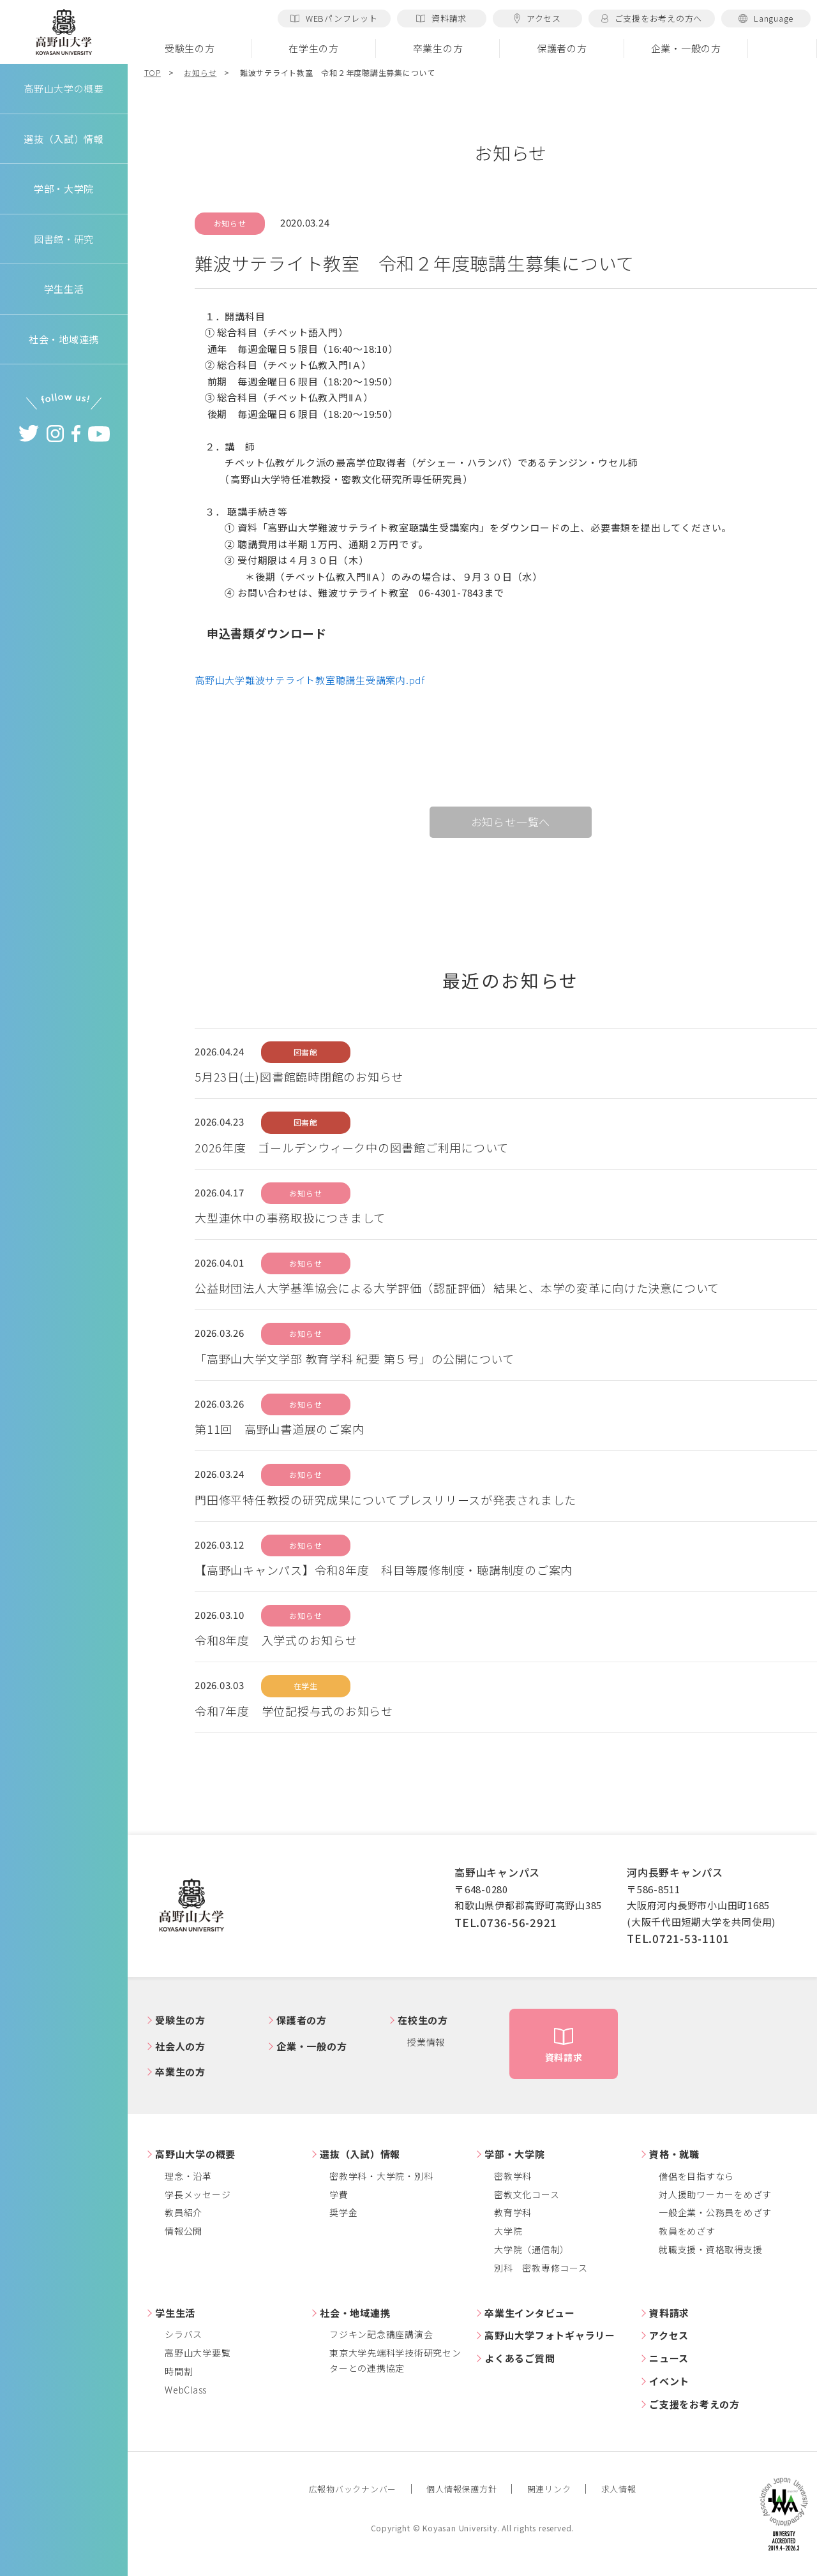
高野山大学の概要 (64, 88)
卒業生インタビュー (529, 2312)
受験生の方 (190, 48)
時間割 (179, 2371)
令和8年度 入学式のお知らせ (276, 1640)
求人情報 (618, 2489)
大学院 (508, 2230)
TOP (152, 72)
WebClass (186, 2389)
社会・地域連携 (355, 2312)
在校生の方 (423, 2020)
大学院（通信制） (531, 2249)
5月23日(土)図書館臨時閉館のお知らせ (299, 1076)
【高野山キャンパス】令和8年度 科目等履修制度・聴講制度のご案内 (384, 1569)
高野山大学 (63, 32)
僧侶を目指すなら (696, 2176)
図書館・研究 (64, 239)
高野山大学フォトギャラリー (549, 2335)
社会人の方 (180, 2046)
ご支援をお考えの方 (694, 2404)
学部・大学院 (514, 2154)
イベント (669, 2381)
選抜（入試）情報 (360, 2154)
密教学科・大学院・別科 (381, 2176)
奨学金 (343, 2212)
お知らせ (200, 72)
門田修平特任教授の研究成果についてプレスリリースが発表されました (385, 1499)
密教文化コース (526, 2194)
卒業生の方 (438, 48)
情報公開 (183, 2230)
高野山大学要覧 (197, 2352)
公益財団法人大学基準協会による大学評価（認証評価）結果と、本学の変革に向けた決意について (457, 1287)
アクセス (537, 18)
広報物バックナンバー (353, 2489)
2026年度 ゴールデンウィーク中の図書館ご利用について (352, 1147)
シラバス (183, 2334)
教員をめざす (687, 2230)
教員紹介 (183, 2212)
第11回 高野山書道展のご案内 (279, 1428)
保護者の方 (562, 48)
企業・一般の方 (686, 48)
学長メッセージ (197, 2194)
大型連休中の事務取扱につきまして (290, 1217)
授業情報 (426, 2042)
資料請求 (441, 18)
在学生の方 (314, 48)
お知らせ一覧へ (511, 822)
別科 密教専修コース (541, 2267)
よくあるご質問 (519, 2358)
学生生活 (175, 2312)
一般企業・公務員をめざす (715, 2212)
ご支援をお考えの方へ (651, 18)
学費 (339, 2194)
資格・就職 (674, 2154)
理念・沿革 (188, 2176)
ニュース (669, 2358)
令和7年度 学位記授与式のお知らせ (294, 1710)
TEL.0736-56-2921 (505, 1922)
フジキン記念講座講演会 (381, 2334)
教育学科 (513, 2212)
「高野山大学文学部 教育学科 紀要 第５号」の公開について (354, 1358)
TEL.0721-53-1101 (678, 1938)
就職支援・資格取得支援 (710, 2249)
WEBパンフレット (334, 18)
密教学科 (513, 2176)
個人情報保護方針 (461, 2489)
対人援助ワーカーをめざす (715, 2194)
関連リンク (549, 2489)
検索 (782, 48)
